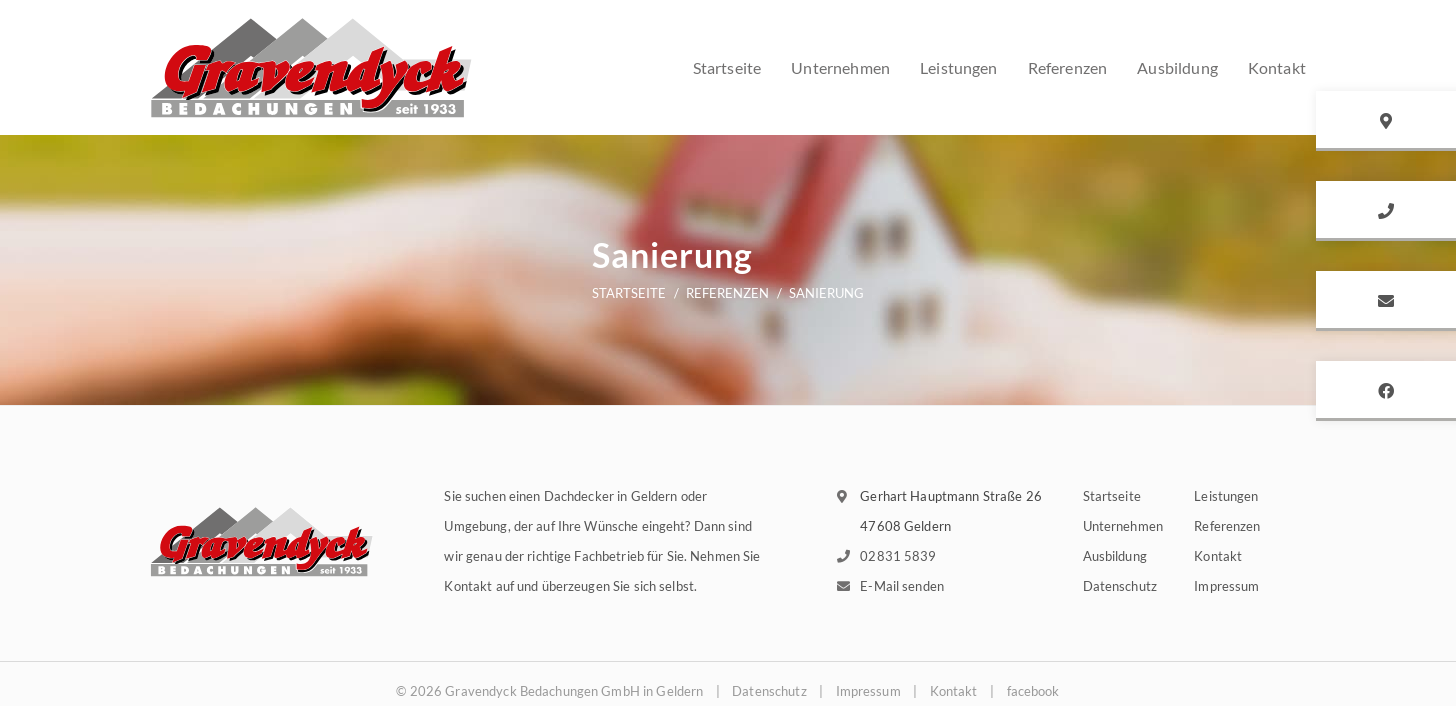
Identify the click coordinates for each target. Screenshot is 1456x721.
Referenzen (1068, 67)
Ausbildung (1115, 556)
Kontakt (1218, 556)
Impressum (1226, 586)
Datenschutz (1120, 586)
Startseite (727, 67)
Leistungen (959, 67)
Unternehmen (840, 67)
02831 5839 (898, 556)
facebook (1033, 691)
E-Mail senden (902, 586)
